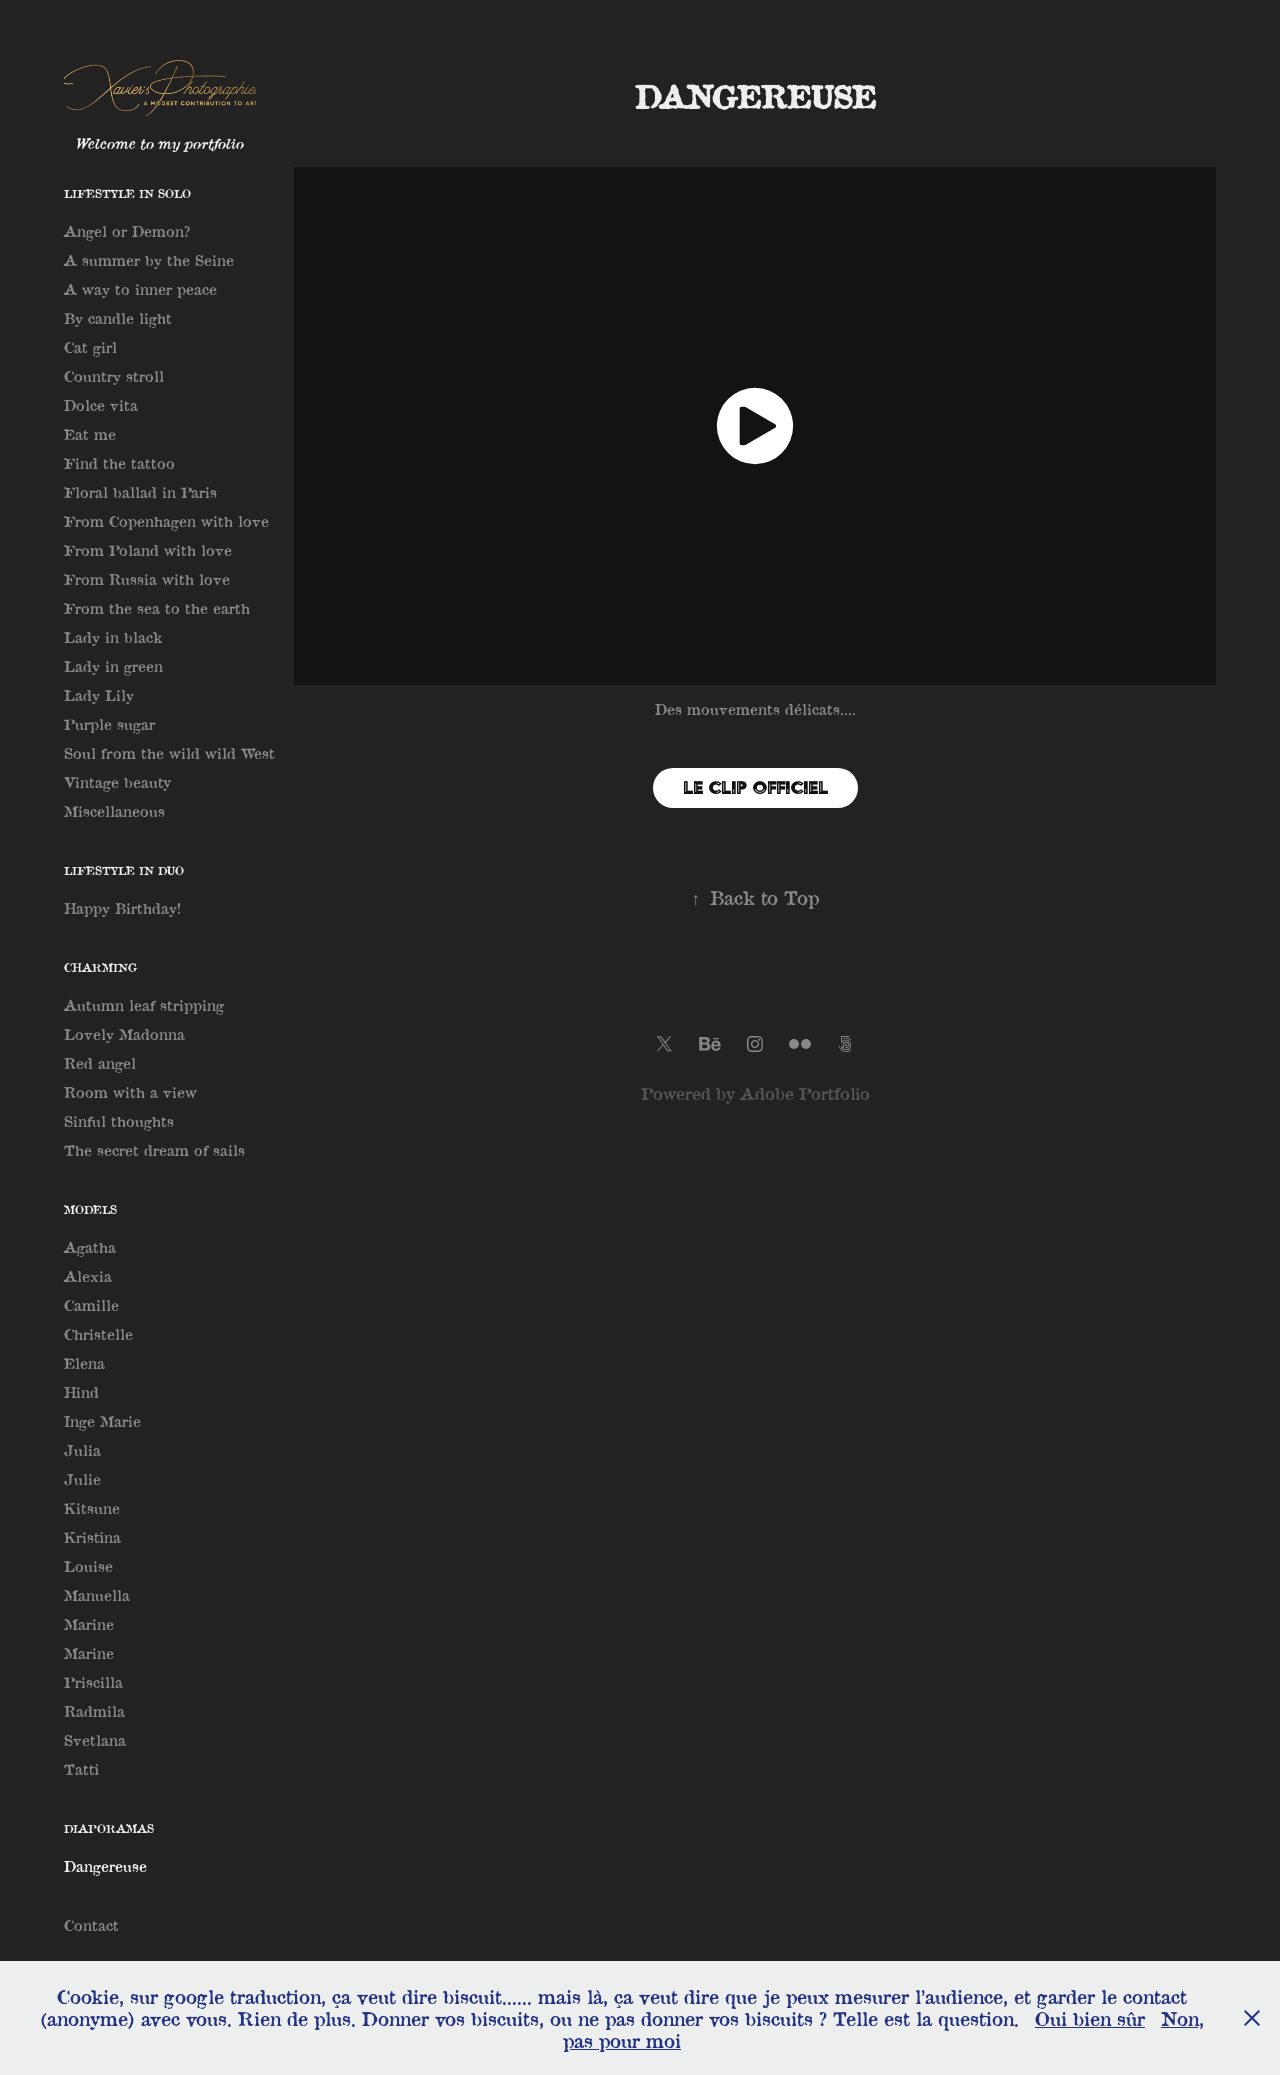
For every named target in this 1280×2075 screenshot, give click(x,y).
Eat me (90, 434)
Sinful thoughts (119, 1121)
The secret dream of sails (154, 1150)
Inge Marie (102, 1421)
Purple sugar (109, 724)
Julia (82, 1450)
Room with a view (130, 1092)
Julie (82, 1479)
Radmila (94, 1711)
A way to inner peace (140, 289)
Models (90, 1209)
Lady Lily (99, 695)
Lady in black (113, 637)
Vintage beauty (117, 782)
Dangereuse (105, 1866)
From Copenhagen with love (166, 521)
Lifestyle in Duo (124, 870)
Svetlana (95, 1740)
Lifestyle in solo (127, 193)
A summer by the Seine (149, 260)
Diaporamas (109, 1828)
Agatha (90, 1247)
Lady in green (113, 666)
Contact (91, 1925)
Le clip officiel (755, 787)
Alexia (88, 1276)
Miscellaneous (114, 811)
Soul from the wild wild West (169, 753)
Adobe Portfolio (805, 1093)
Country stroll (114, 376)
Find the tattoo (119, 463)
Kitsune (92, 1508)
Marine (89, 1624)
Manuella (97, 1595)
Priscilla (93, 1682)
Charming (100, 967)
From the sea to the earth (157, 608)
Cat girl (90, 347)
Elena (84, 1363)
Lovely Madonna (124, 1034)
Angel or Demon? (127, 231)
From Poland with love (148, 550)
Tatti (81, 1769)
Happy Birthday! (122, 908)
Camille (91, 1305)
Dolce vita (101, 405)
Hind (81, 1392)
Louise (88, 1566)
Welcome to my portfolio (160, 143)
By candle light (118, 318)
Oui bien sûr (1090, 2018)
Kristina (92, 1537)
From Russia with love (147, 579)
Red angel (100, 1063)
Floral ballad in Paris (140, 492)
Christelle (98, 1334)
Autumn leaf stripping (144, 1005)
